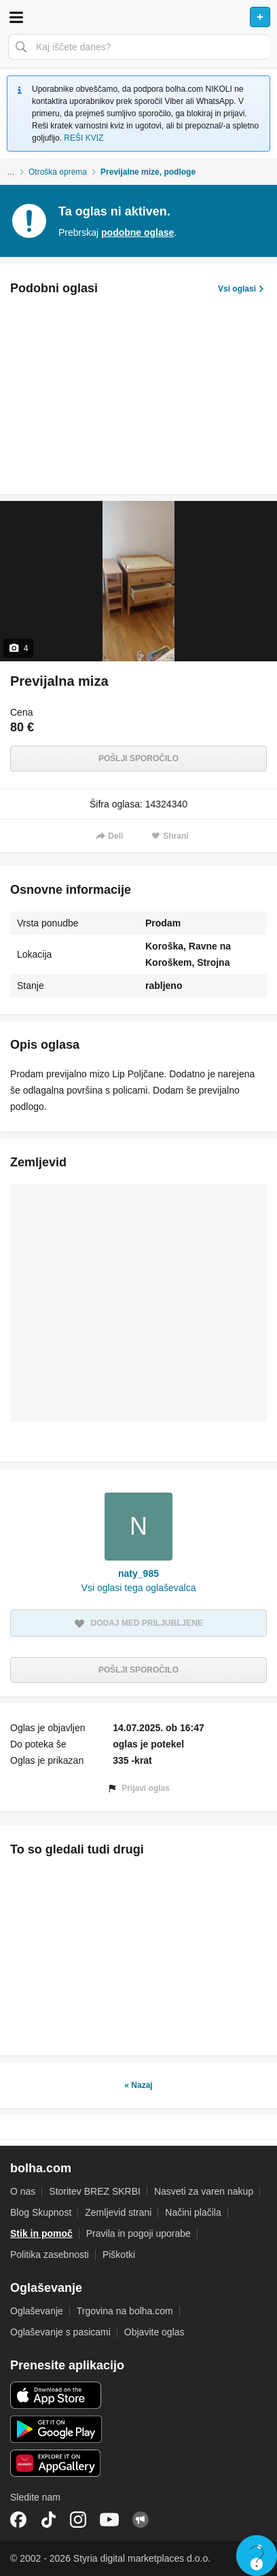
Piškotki (119, 2254)
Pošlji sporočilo (138, 758)
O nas (22, 2191)
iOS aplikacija (56, 2395)
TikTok (48, 2519)
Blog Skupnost (40, 2212)
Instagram (78, 2519)
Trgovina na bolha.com (125, 2310)
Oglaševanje (36, 2310)
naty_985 (138, 1573)
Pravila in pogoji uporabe (138, 2233)
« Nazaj (138, 2085)
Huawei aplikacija (56, 2463)
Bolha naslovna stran (138, 17)
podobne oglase (137, 232)
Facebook (18, 2519)
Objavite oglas (154, 2332)
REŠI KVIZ (83, 138)
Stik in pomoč (41, 2233)
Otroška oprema (58, 172)
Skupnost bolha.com (140, 2519)
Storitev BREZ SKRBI (95, 2191)
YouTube (109, 2519)
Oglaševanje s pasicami (60, 2332)
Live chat (256, 2555)
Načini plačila (193, 2212)
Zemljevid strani (118, 2212)
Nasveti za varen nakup (203, 2191)
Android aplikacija (56, 2429)
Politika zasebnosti (49, 2254)
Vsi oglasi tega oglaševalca (138, 1587)
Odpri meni (16, 17)
